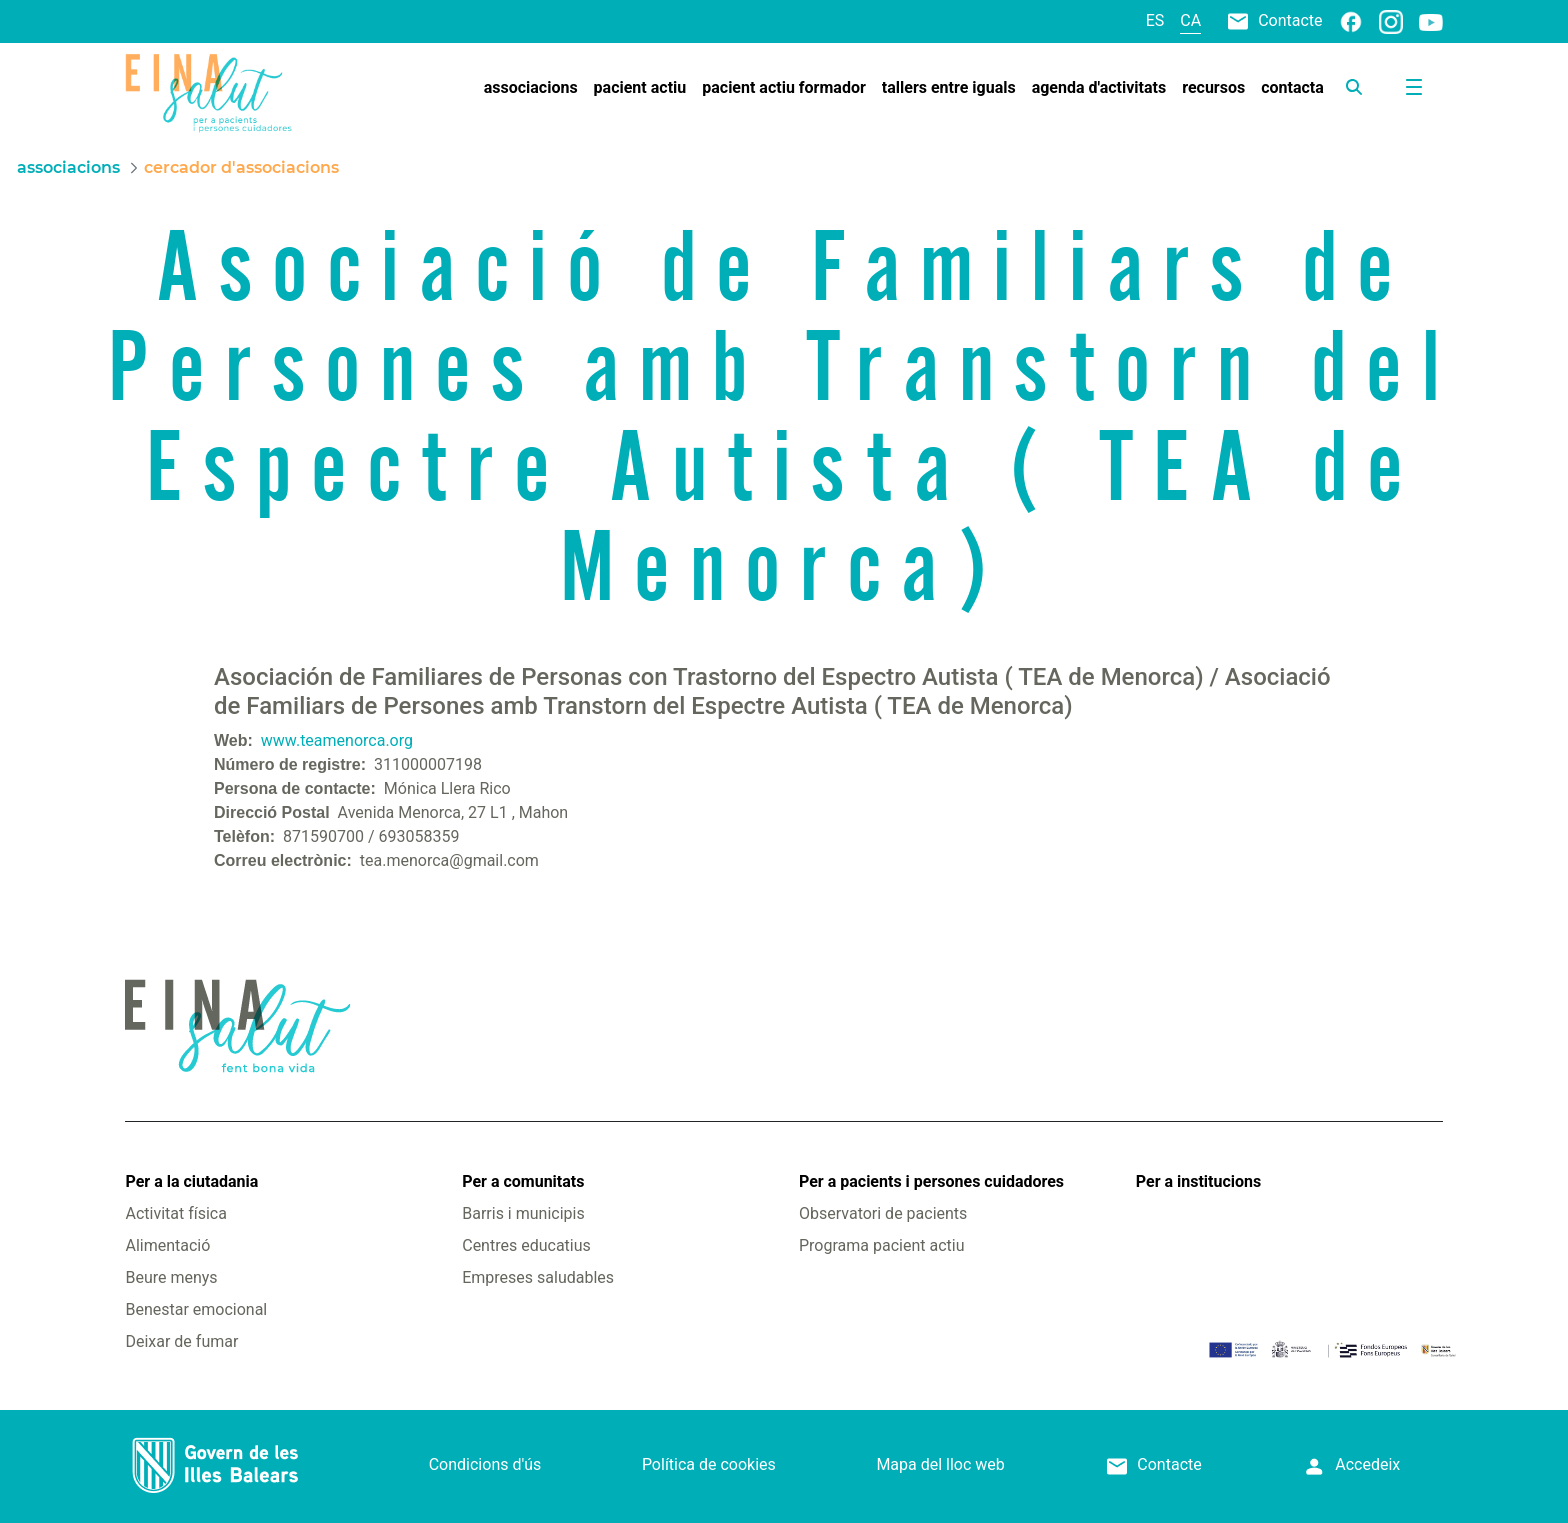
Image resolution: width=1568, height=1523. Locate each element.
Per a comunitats (523, 1181)
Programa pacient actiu (881, 1245)
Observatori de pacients (883, 1213)
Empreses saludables (538, 1277)
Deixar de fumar (181, 1341)
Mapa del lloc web (940, 1464)
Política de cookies (709, 1464)
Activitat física (175, 1213)
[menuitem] (531, 88)
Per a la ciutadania (191, 1181)
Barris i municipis (523, 1213)
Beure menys (171, 1277)
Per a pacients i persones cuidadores (931, 1181)
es (1155, 20)
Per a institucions (1198, 1181)
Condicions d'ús (485, 1464)
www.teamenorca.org (337, 740)
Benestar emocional (196, 1309)
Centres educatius (526, 1245)
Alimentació (167, 1245)
